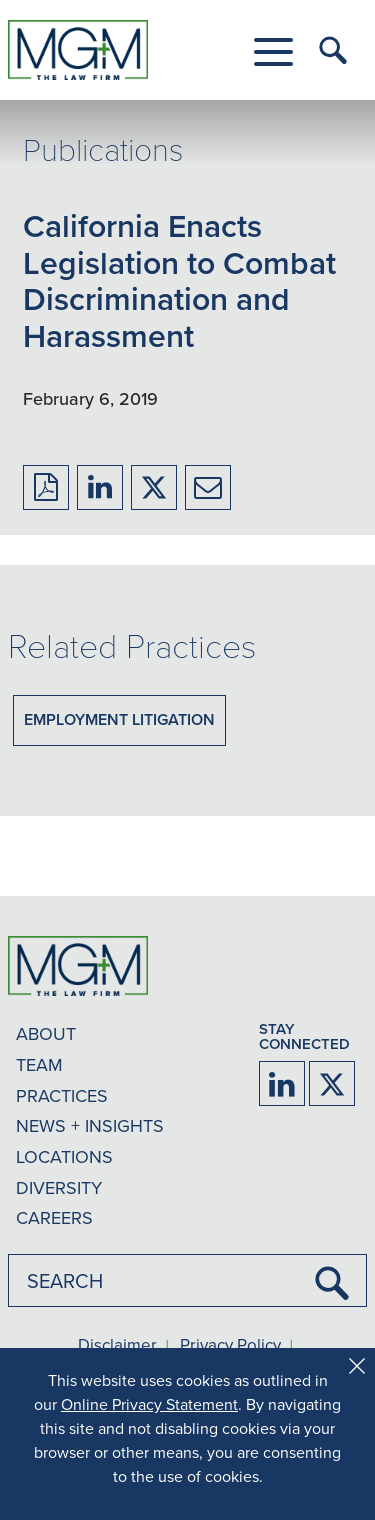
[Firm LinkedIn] (282, 1083)
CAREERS (54, 1217)
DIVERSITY (59, 1187)
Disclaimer (117, 1346)
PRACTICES (62, 1095)
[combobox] (187, 1280)
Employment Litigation (119, 719)
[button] (273, 52)
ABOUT (46, 1033)
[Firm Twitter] (332, 1083)
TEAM (39, 1064)
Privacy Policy (230, 1346)
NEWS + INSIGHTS (90, 1125)
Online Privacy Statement (149, 1404)
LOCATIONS (64, 1156)
